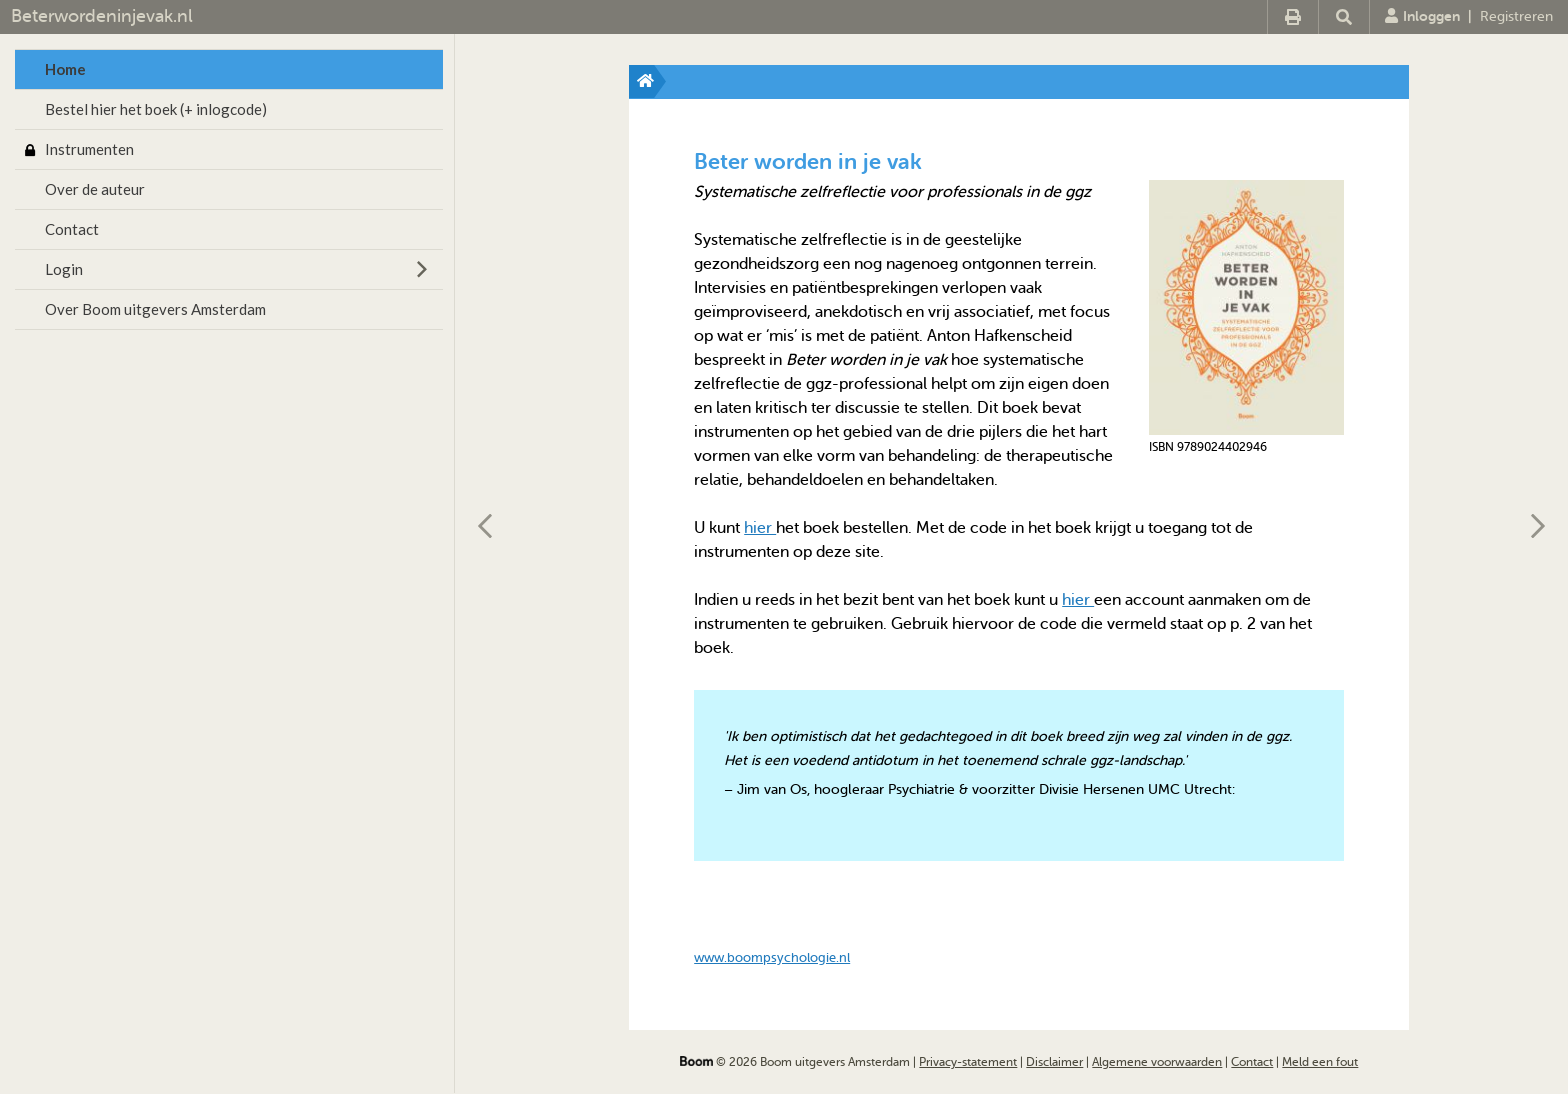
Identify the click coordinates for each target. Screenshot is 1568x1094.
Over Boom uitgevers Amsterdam (155, 309)
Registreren (1516, 16)
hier (760, 528)
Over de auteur (95, 189)
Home (65, 69)
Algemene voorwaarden (1157, 1062)
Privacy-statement (968, 1062)
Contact (72, 229)
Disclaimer (1054, 1062)
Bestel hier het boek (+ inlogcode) (156, 109)
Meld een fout (1320, 1062)
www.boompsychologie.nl (772, 957)
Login (64, 269)
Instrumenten (89, 149)
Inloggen (1422, 16)
